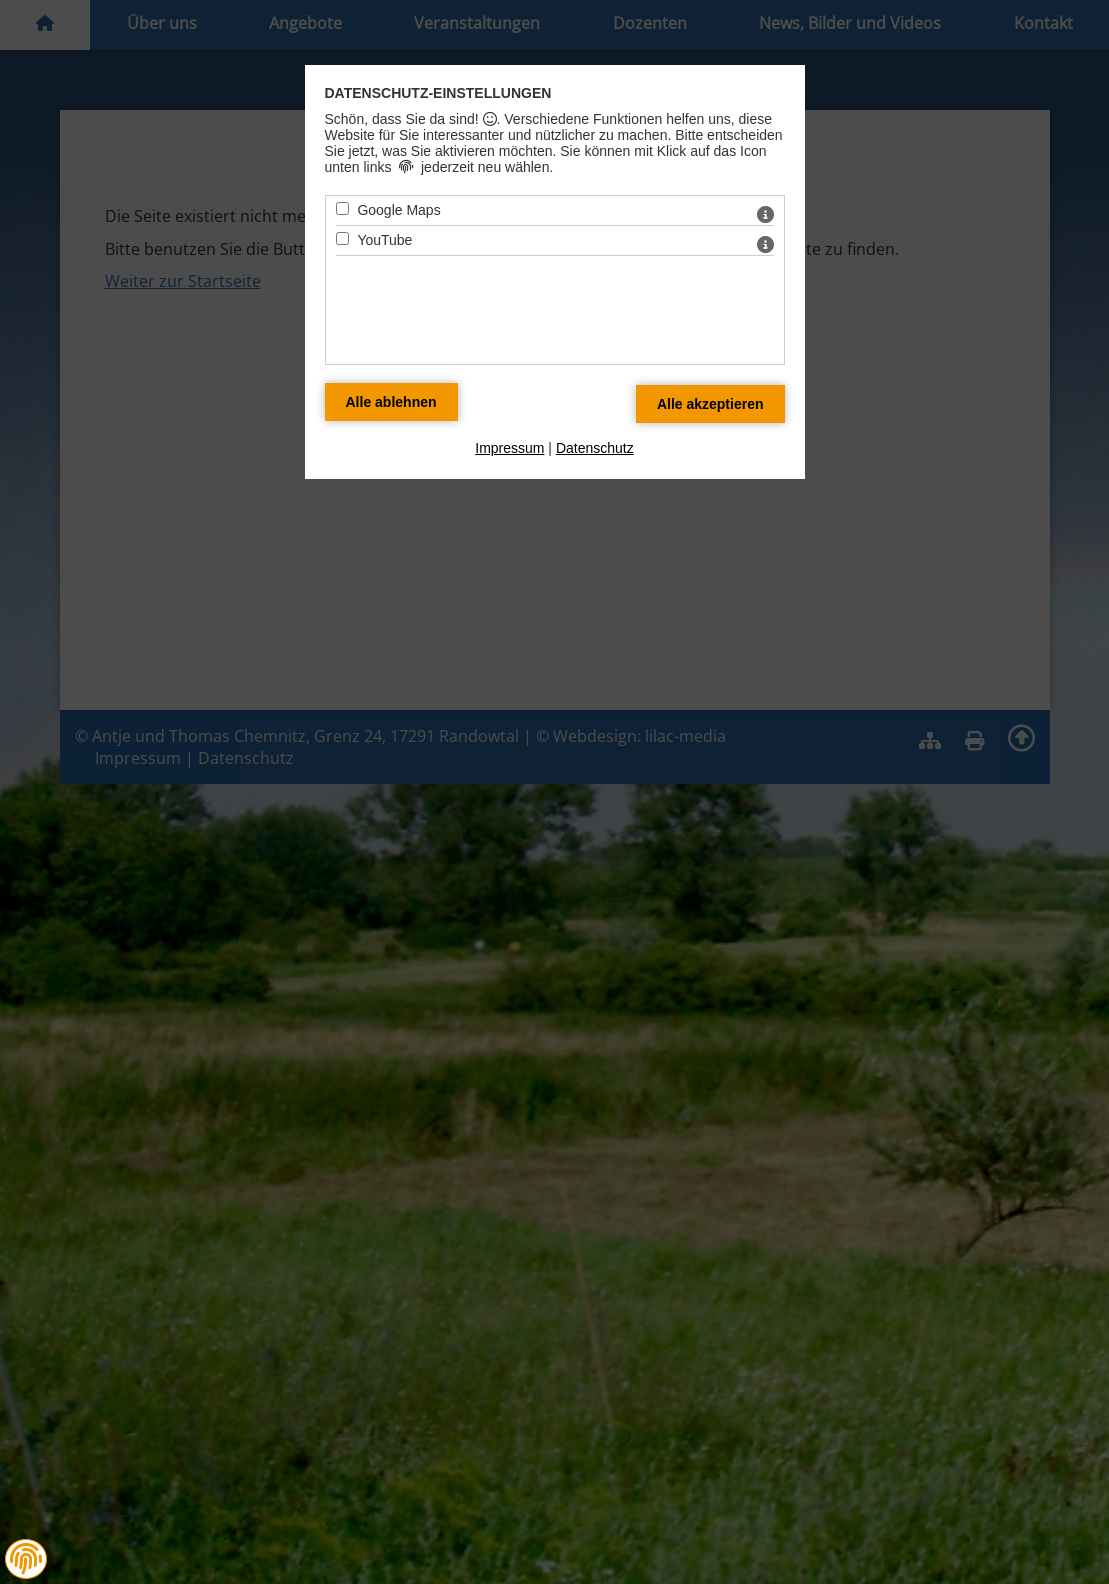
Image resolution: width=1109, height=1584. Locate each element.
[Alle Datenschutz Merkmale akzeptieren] (710, 404)
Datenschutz (595, 448)
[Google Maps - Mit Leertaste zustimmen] (342, 208)
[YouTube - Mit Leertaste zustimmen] (342, 238)
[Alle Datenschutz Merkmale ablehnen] (391, 402)
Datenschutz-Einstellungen (438, 93)
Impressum (509, 448)
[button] (26, 1559)
